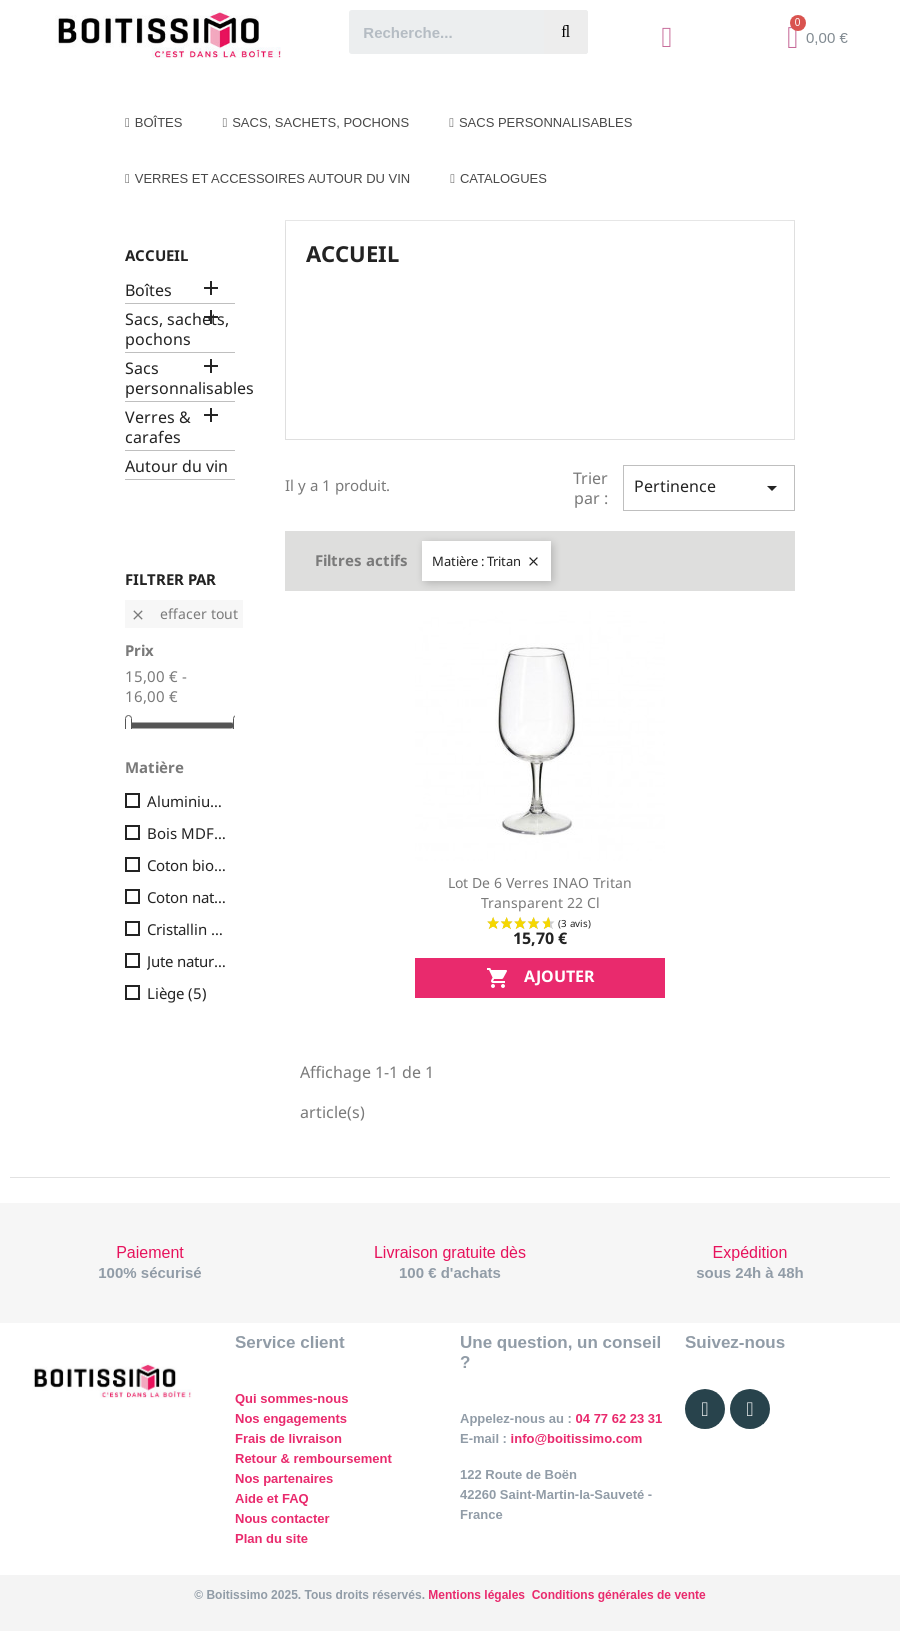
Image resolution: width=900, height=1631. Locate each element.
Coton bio (187, 865)
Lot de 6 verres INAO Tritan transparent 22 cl (540, 892)
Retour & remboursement (313, 1458)
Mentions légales (476, 1595)
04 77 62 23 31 (619, 1418)
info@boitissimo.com (574, 1438)
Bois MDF (187, 833)
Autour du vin (176, 466)
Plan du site (271, 1538)
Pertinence (709, 487)
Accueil (156, 255)
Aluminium (187, 801)
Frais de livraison (288, 1438)
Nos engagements (291, 1418)
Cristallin (187, 929)
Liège (177, 993)
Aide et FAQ (272, 1498)
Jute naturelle (187, 961)
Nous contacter (282, 1518)
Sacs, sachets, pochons (177, 329)
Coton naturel (187, 897)
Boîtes (148, 290)
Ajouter (540, 978)
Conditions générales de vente (619, 1595)
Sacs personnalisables (180, 378)
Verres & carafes (158, 427)
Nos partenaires (284, 1478)
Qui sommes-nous (291, 1398)
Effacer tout (184, 613)
